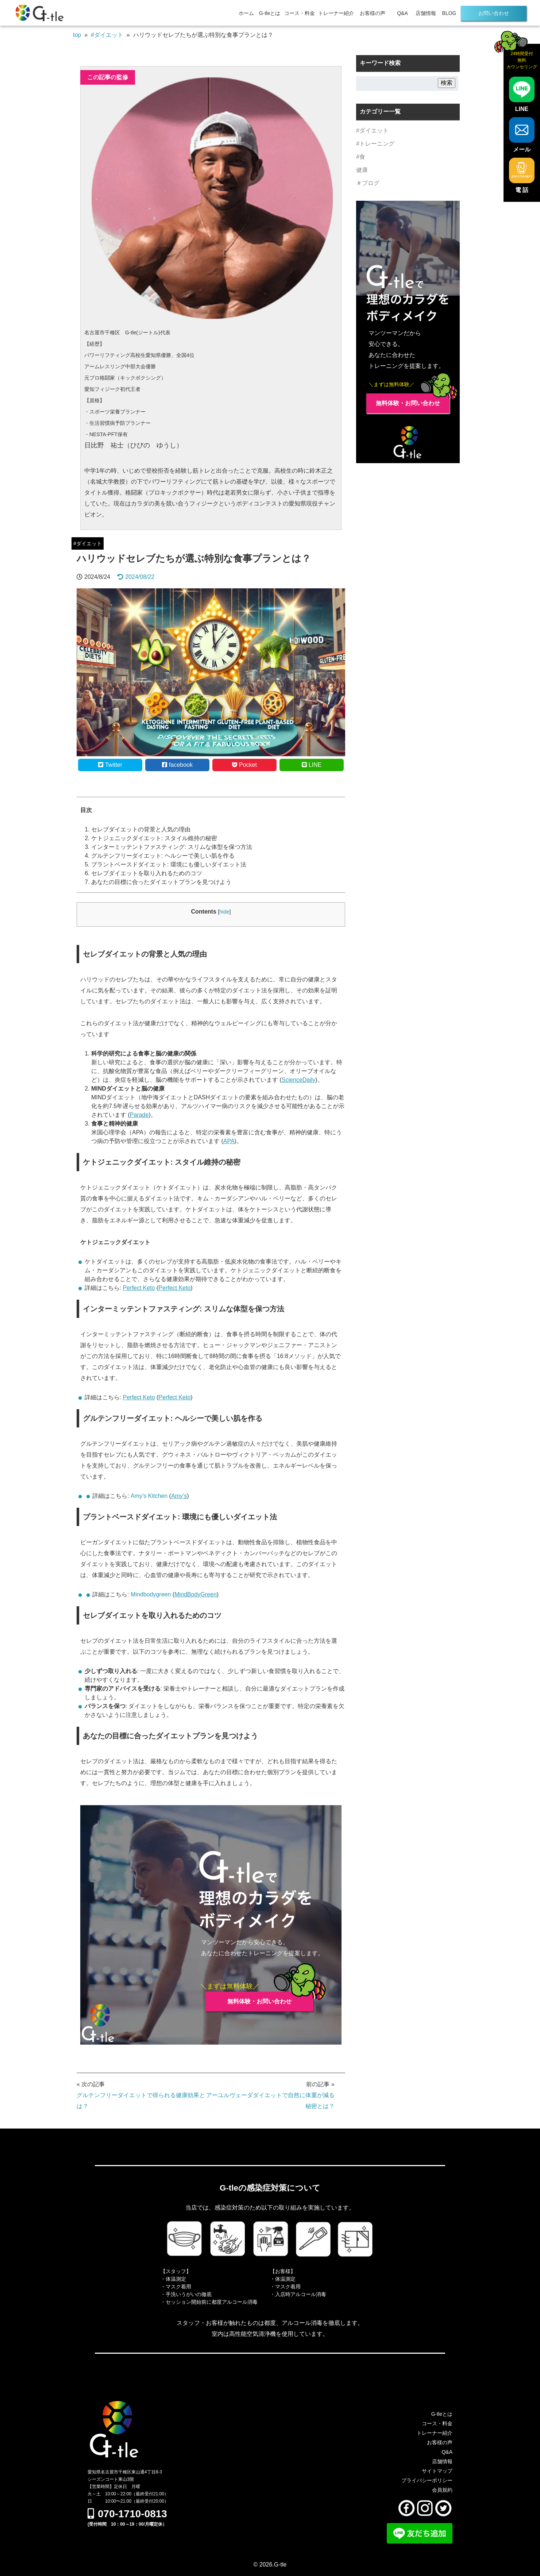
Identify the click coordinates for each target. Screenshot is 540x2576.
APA (229, 1141)
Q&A (402, 13)
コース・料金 (299, 13)
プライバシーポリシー (426, 2480)
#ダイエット (87, 543)
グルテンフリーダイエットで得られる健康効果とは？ (141, 2100)
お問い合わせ (493, 13)
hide (224, 912)
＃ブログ (367, 183)
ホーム (246, 13)
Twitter (110, 765)
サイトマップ (437, 2471)
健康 (362, 170)
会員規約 (442, 2490)
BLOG (449, 13)
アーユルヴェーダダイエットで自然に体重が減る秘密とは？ (270, 2100)
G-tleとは (269, 13)
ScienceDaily (298, 1080)
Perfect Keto (139, 1288)
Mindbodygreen (151, 1594)
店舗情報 (426, 13)
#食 (360, 157)
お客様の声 (372, 13)
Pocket (244, 765)
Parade (139, 1115)
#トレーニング (375, 144)
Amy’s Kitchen (149, 1496)
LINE (312, 765)
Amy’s (179, 1496)
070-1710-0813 (127, 2513)
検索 (446, 83)
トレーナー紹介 (336, 13)
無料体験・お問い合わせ (259, 2001)
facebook (177, 765)
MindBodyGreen (195, 1594)
